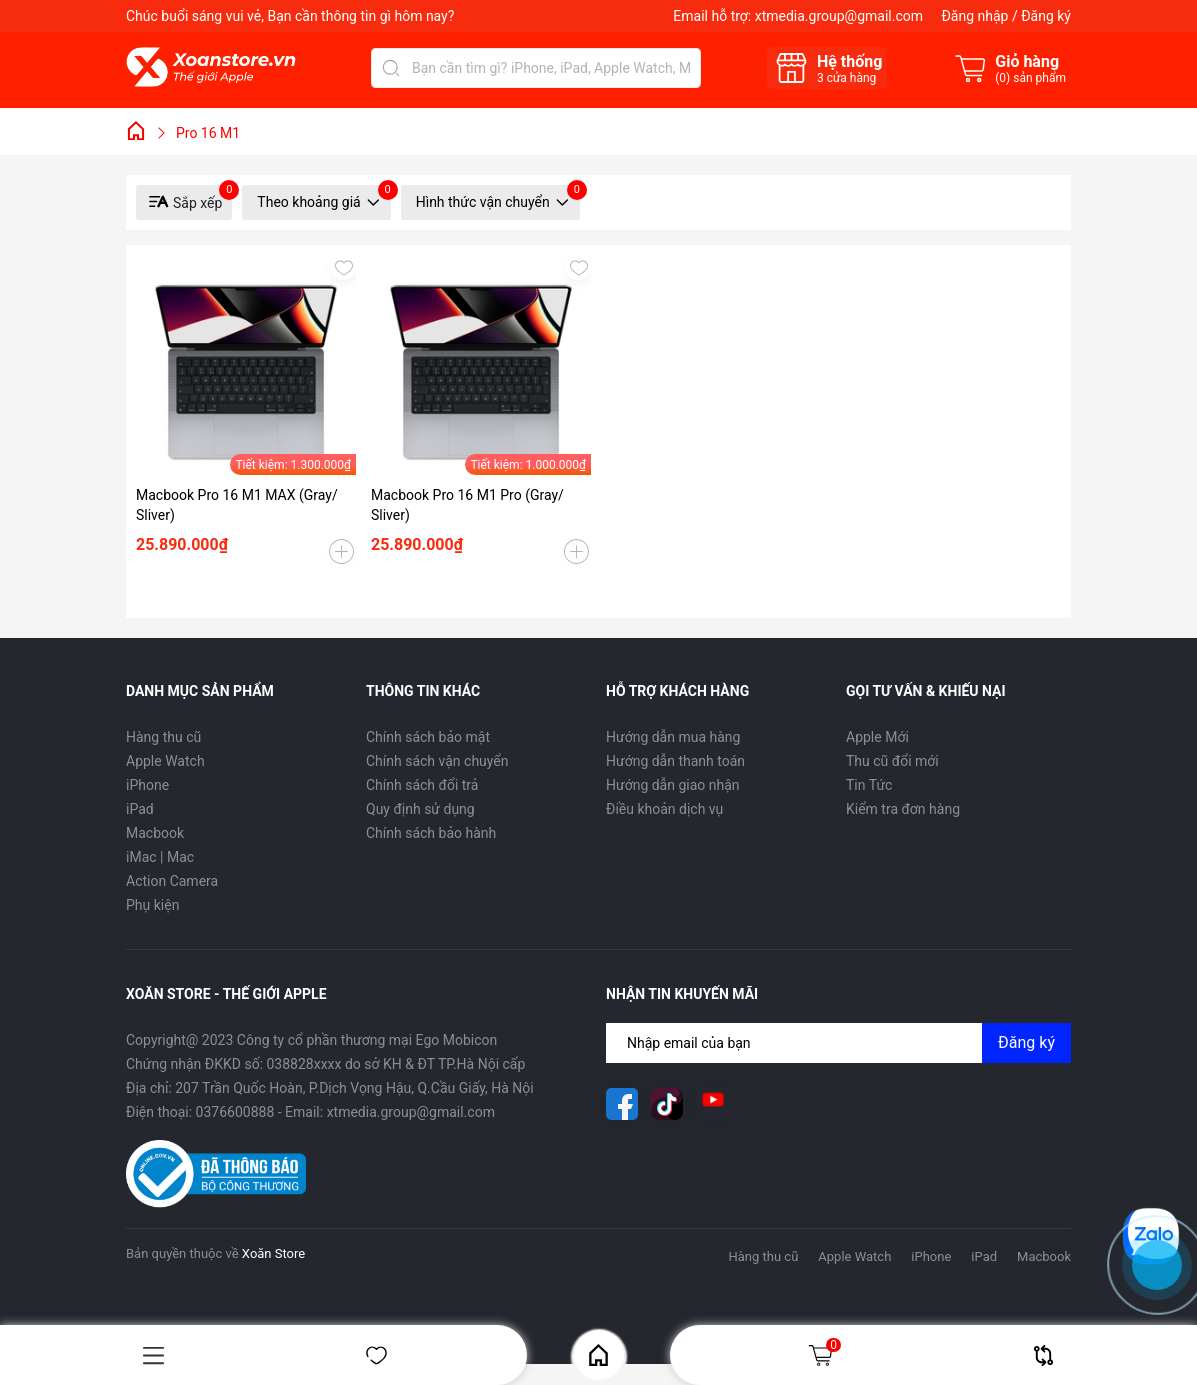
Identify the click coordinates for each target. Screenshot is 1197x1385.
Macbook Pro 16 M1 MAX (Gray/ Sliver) (237, 505)
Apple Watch (165, 761)
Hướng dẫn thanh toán (675, 761)
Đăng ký (1046, 16)
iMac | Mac (160, 857)
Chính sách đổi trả (422, 785)
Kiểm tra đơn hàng (903, 809)
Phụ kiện (152, 905)
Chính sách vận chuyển (437, 761)
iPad (140, 809)
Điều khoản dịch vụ (664, 809)
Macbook (155, 833)
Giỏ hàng (824, 1355)
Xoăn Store (273, 1253)
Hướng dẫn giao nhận (673, 785)
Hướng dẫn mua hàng (673, 737)
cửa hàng (846, 78)
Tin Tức (869, 785)
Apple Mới (877, 737)
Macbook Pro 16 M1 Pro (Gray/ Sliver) (467, 505)
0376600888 (235, 1112)
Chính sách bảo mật (428, 737)
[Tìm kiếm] (391, 68)
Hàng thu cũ (163, 737)
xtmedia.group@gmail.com (839, 16)
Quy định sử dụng (420, 809)
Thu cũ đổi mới (892, 761)
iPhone (147, 785)
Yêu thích (376, 1355)
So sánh (1043, 1355)
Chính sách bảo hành (431, 833)
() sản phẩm (1030, 78)
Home (598, 1355)
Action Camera (172, 881)
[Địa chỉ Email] (838, 1043)
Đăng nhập (974, 16)
